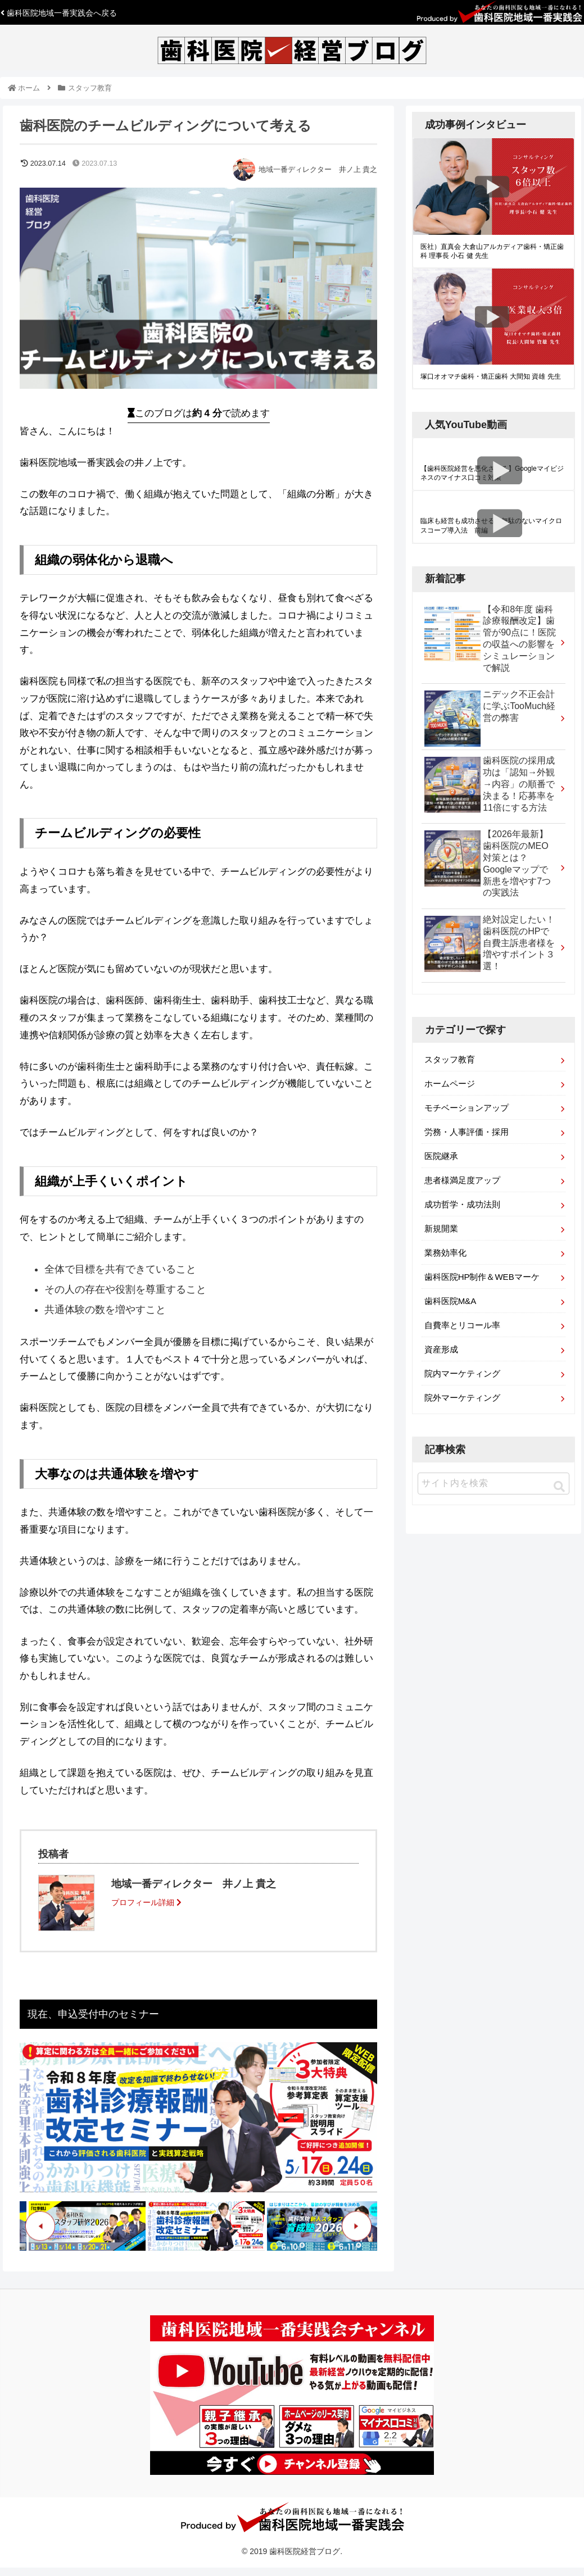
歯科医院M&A (450, 1301)
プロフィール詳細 (146, 1902)
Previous (40, 2226)
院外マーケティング (462, 1397)
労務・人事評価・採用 (466, 1132)
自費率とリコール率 (462, 1325)
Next (357, 2226)
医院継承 (441, 1156)
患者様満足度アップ (462, 1180)
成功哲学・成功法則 (462, 1204)
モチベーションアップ (466, 1107)
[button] (559, 1486)
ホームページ (449, 1083)
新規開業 (441, 1228)
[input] (493, 1483)
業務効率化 (445, 1252)
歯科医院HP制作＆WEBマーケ (482, 1277)
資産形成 (441, 1349)
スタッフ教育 (449, 1059)
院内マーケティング (462, 1373)
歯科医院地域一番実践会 (59, 12)
